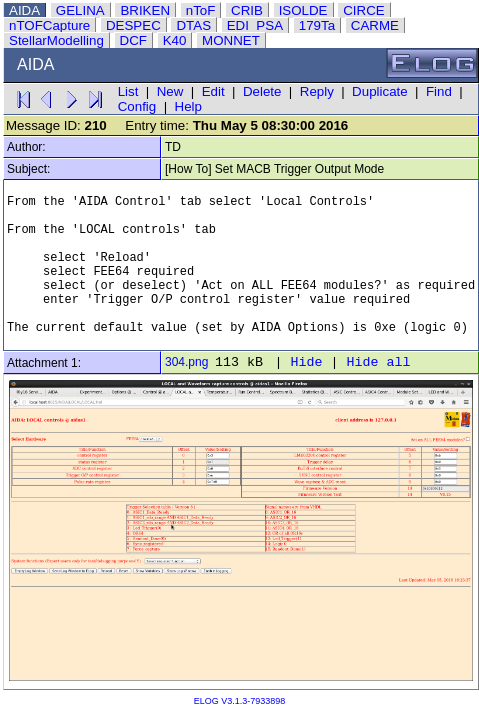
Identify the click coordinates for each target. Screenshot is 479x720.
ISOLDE (303, 10)
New (170, 91)
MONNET (231, 40)
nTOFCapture (49, 25)
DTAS (193, 25)
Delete (262, 91)
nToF (201, 10)
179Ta (317, 25)
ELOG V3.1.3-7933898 (240, 701)
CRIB (247, 10)
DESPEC (133, 25)
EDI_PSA (255, 25)
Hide (306, 362)
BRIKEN (145, 10)
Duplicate (380, 91)
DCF (133, 40)
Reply (317, 91)
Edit (213, 91)
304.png (186, 362)
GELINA (80, 10)
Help (188, 106)
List (128, 91)
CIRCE (363, 10)
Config (137, 106)
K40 (175, 40)
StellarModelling (56, 40)
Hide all (378, 362)
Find (439, 91)
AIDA (24, 10)
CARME (375, 25)
